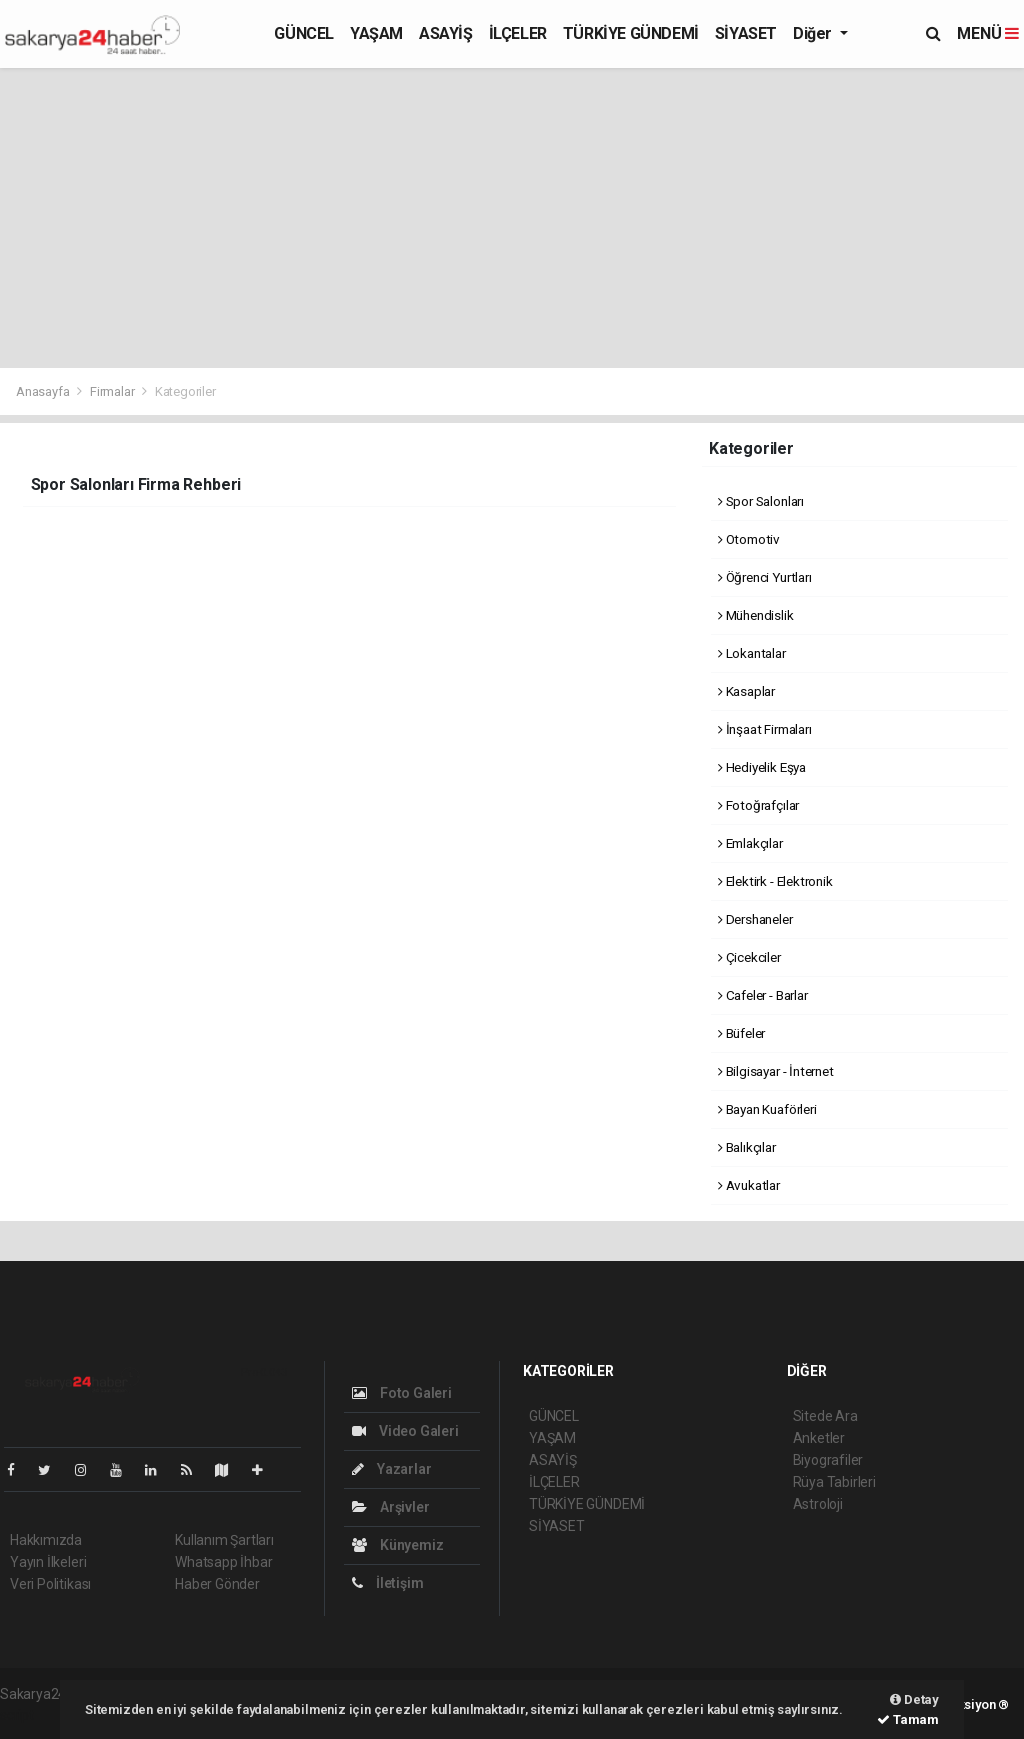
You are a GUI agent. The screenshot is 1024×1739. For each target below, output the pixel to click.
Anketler (819, 1438)
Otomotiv (749, 539)
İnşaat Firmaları (765, 729)
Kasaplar (746, 691)
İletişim (387, 1583)
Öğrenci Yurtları (765, 577)
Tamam (908, 1719)
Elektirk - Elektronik (775, 881)
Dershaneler (755, 919)
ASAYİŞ (446, 33)
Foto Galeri (402, 1393)
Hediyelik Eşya (762, 767)
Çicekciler (749, 957)
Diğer (814, 33)
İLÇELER (518, 33)
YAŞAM (376, 33)
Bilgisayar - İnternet (776, 1071)
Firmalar (112, 391)
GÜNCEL (304, 33)
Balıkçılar (747, 1147)
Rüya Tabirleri (834, 1482)
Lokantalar (752, 653)
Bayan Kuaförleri (767, 1109)
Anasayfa (44, 391)
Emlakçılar (750, 843)
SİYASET (746, 33)
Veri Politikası (50, 1584)
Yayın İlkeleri (48, 1562)
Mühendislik (756, 615)
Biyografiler (828, 1460)
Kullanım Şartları (224, 1540)
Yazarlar (391, 1469)
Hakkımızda (46, 1540)
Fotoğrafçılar (758, 805)
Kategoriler (185, 391)
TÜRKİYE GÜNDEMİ (631, 33)
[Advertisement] (512, 218)
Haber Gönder (217, 1584)
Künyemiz (397, 1545)
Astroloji (818, 1504)
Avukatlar (749, 1185)
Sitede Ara (825, 1416)
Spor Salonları (761, 501)
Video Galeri (405, 1431)
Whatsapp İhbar (223, 1562)
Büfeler (741, 1033)
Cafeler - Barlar (763, 995)
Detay (914, 1699)
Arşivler (390, 1507)
